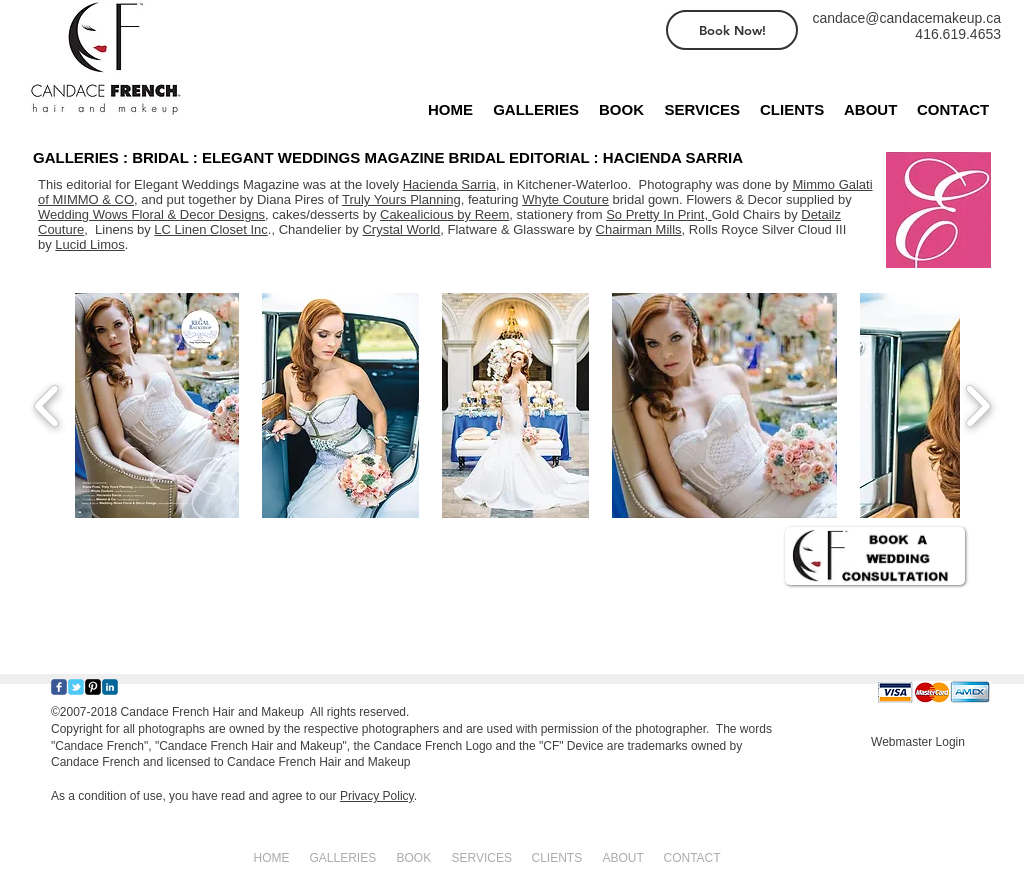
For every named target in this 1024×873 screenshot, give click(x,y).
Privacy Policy (377, 796)
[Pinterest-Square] (93, 687)
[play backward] (47, 405)
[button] (157, 405)
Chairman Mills (639, 229)
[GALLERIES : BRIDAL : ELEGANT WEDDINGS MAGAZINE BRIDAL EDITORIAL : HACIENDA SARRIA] (406, 157)
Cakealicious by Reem (444, 214)
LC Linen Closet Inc (210, 229)
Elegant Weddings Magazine (216, 184)
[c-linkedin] (110, 687)
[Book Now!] (732, 30)
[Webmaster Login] (918, 742)
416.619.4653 (958, 34)
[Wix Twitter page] (76, 687)
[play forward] (977, 405)
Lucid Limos (89, 244)
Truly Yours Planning (401, 199)
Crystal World (401, 229)
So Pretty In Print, (659, 214)
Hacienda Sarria (449, 184)
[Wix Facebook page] (59, 687)
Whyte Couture (565, 199)
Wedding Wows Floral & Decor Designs (151, 214)
